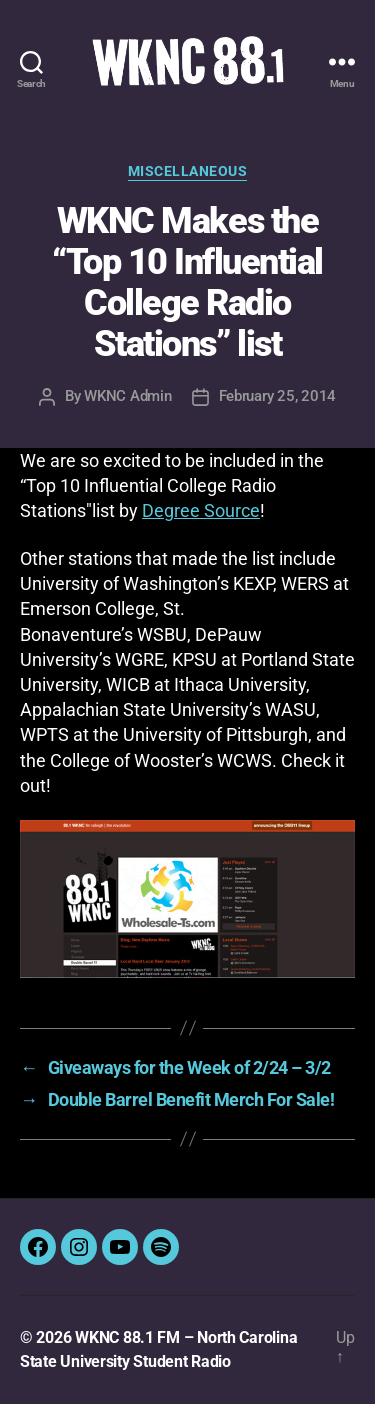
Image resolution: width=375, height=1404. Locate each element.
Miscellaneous (188, 171)
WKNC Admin (127, 396)
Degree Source (201, 510)
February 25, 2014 (278, 396)
